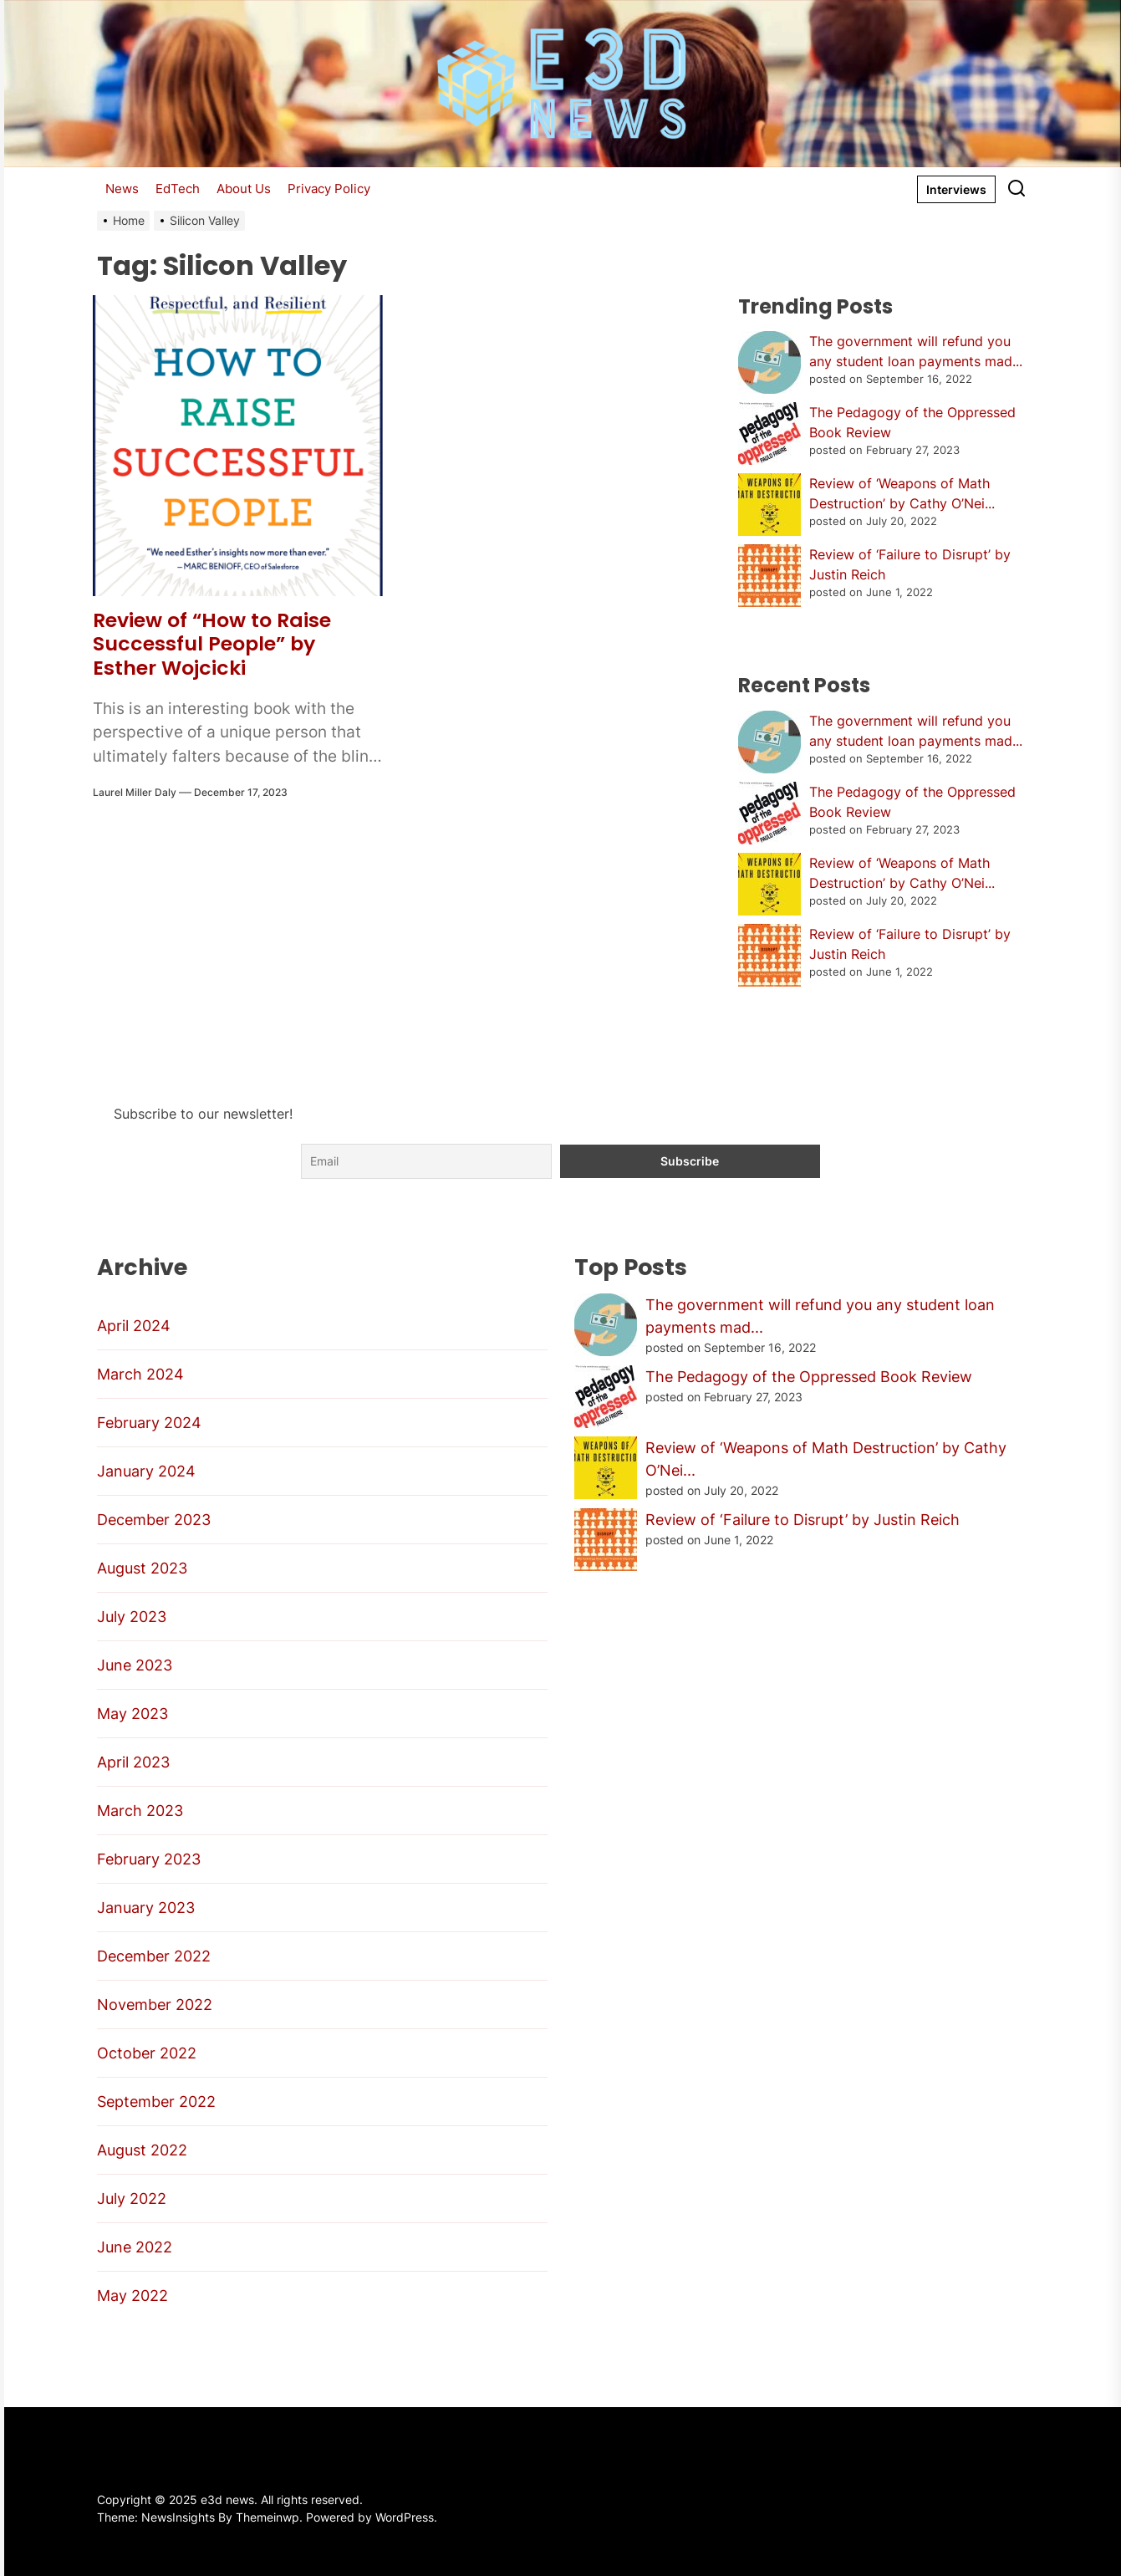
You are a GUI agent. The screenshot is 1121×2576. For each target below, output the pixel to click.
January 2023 (146, 1907)
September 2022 (156, 2101)
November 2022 (154, 2004)
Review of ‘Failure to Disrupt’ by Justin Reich (802, 1519)
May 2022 (132, 2295)
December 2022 (154, 1956)
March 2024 (140, 1374)
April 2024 (134, 1325)
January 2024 (146, 1471)
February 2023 (149, 1859)
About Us (244, 188)
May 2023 (132, 1713)
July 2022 (131, 2198)
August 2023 (142, 1568)
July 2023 (131, 1616)
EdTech (177, 188)
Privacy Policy (329, 188)
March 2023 (140, 1810)
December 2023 (154, 1519)
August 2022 (142, 2150)
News (122, 188)
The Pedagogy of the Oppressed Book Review (808, 1376)
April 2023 (133, 1762)
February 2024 (149, 1422)
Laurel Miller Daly (134, 792)
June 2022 (134, 2247)
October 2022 (146, 2053)
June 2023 (134, 1665)
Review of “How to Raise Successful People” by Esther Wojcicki (213, 644)
